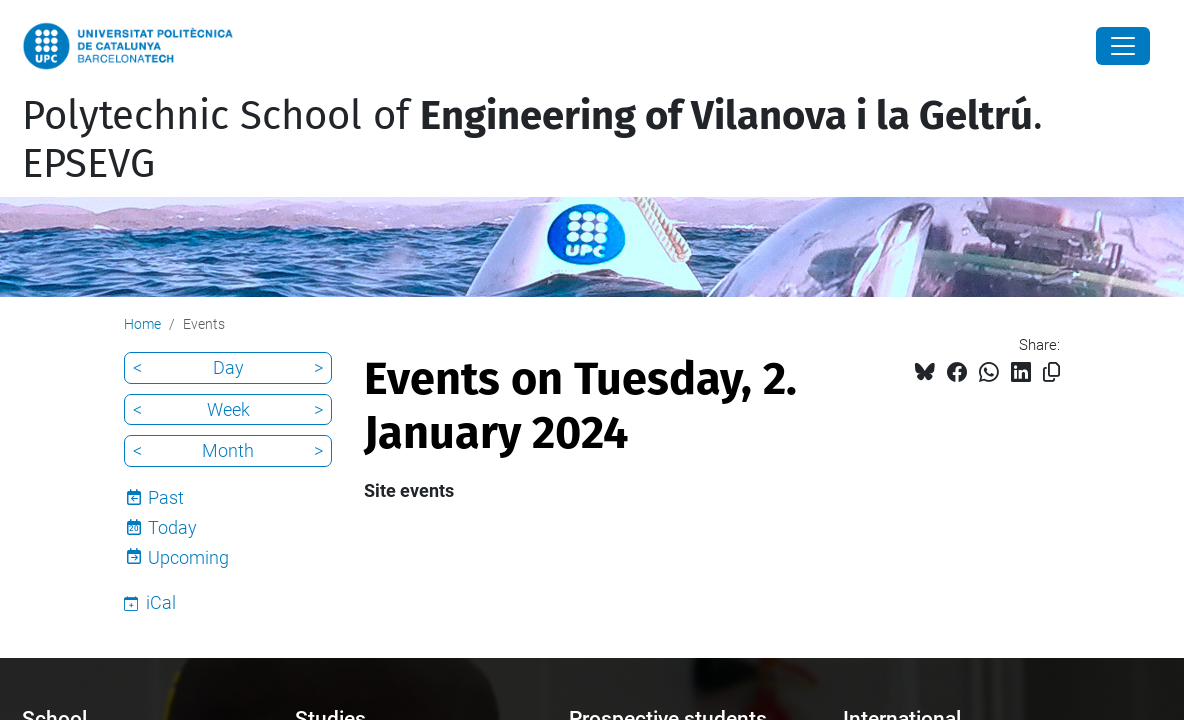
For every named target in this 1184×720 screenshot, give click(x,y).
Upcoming (188, 557)
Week (228, 409)
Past (166, 497)
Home (142, 324)
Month (228, 450)
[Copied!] (1051, 372)
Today (172, 527)
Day (228, 367)
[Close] (1123, 46)
